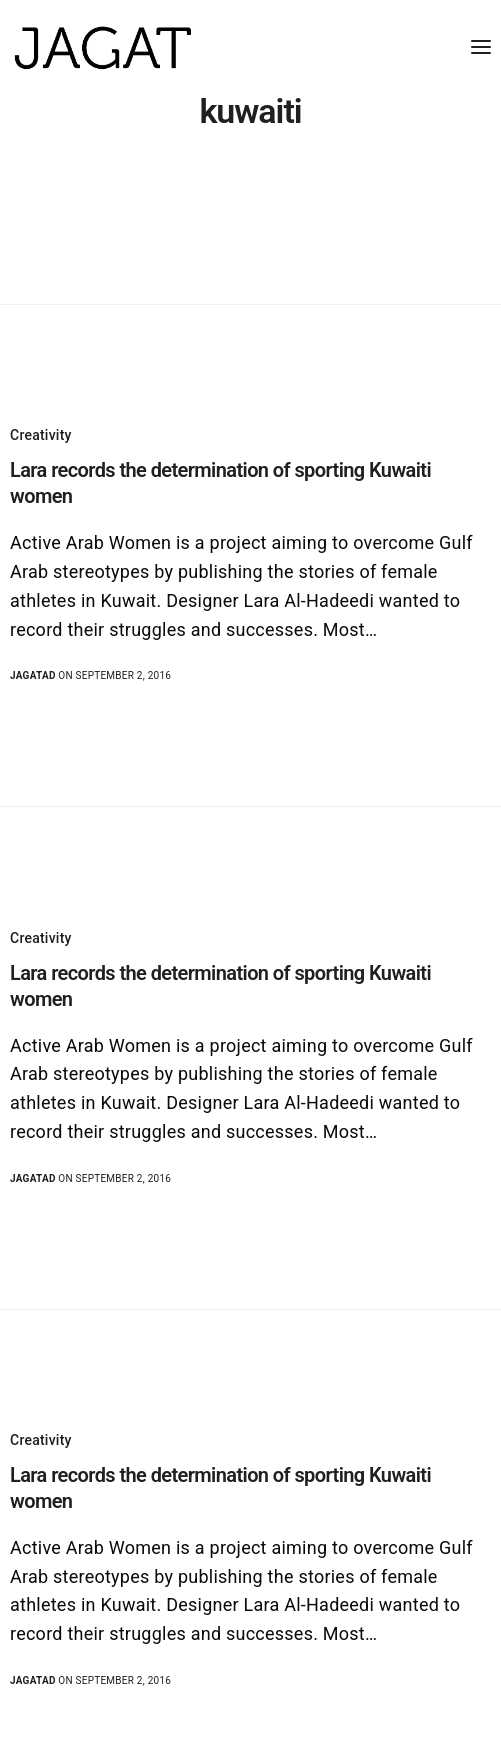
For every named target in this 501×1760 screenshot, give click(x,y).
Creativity (41, 435)
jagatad (33, 675)
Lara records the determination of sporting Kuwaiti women (220, 483)
